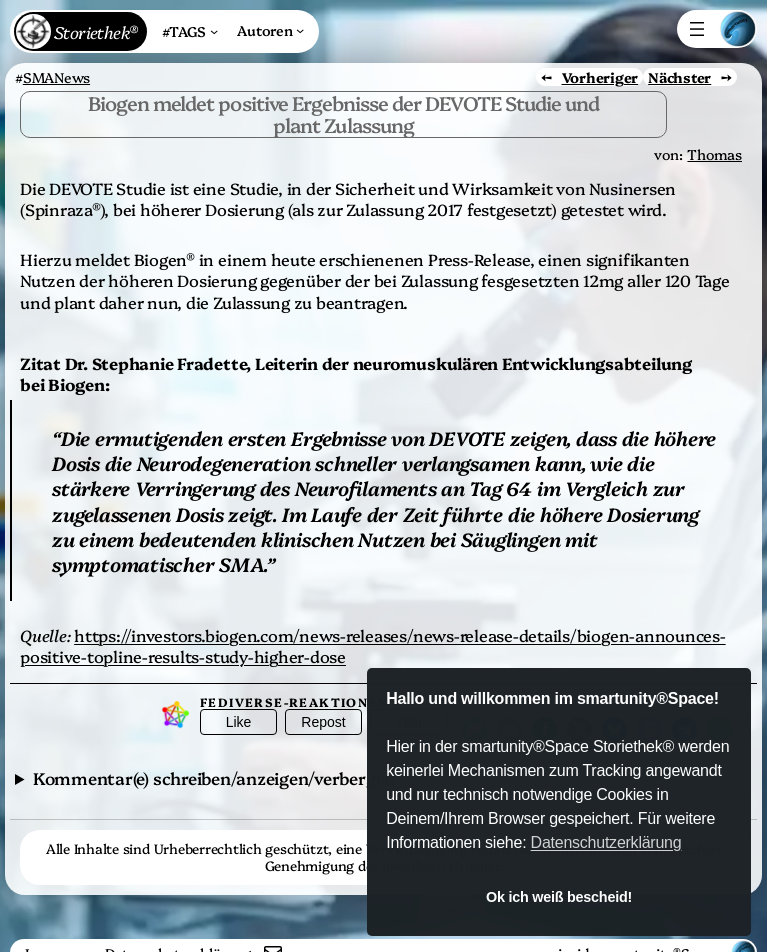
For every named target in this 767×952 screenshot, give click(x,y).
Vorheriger (600, 77)
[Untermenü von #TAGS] (190, 31)
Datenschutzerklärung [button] (606, 842)
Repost (323, 722)
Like (239, 722)
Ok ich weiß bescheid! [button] (559, 897)
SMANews (56, 77)
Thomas (714, 154)
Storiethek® (95, 31)
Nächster (679, 77)
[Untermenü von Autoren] (270, 30)
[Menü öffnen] (697, 29)
